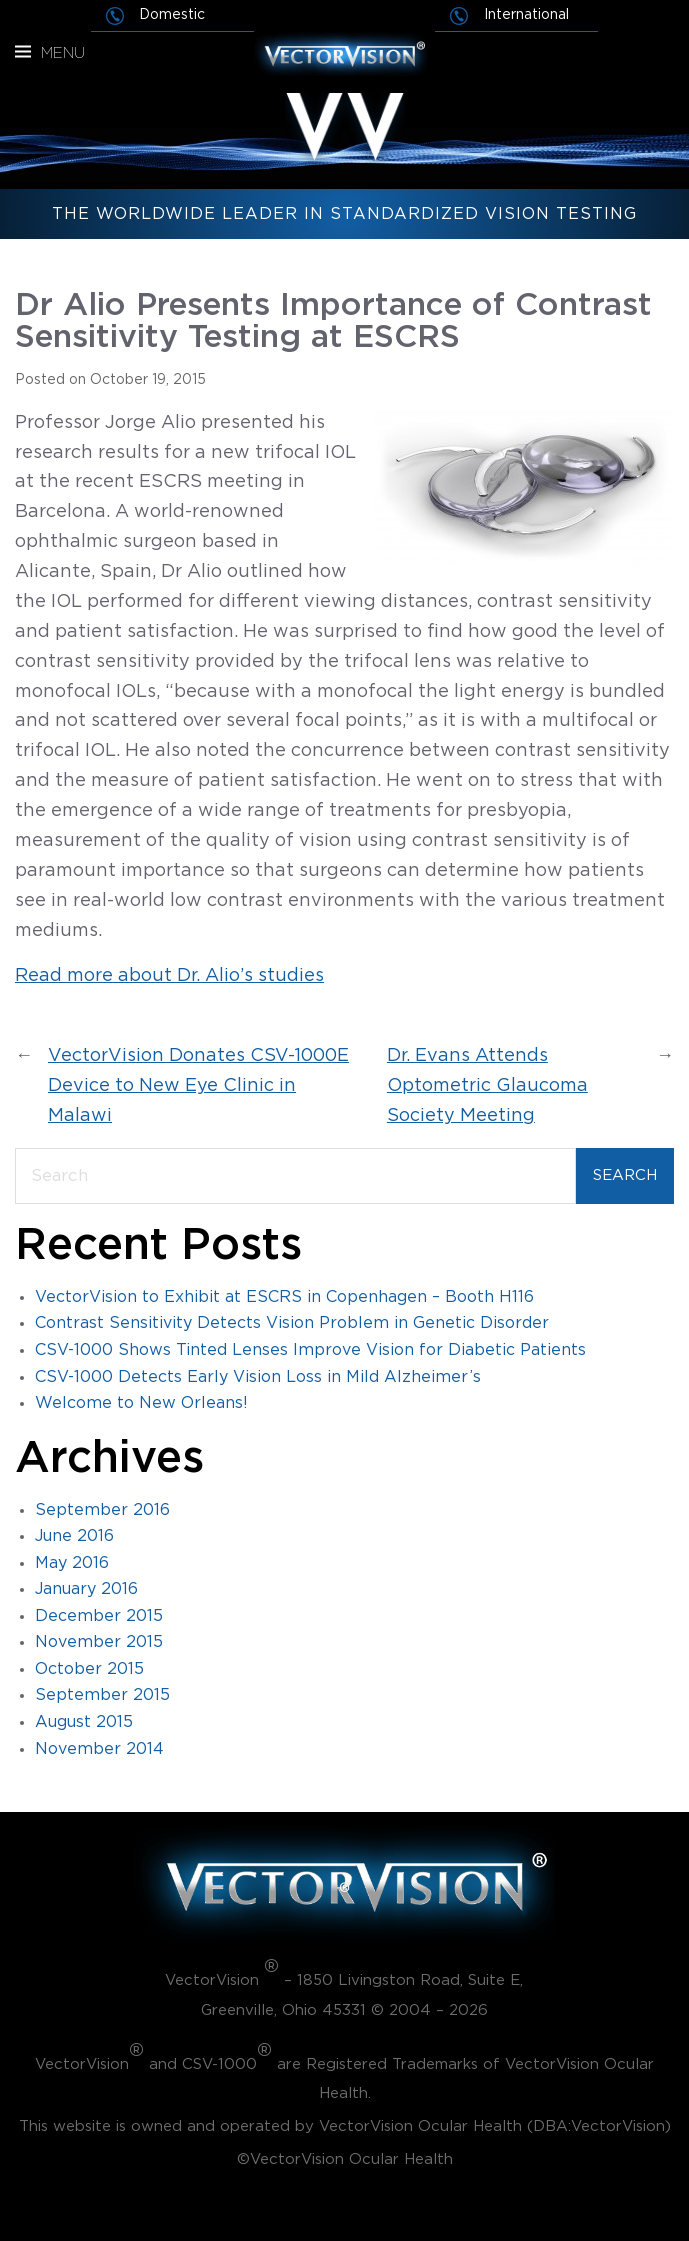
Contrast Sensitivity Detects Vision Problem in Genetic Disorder (292, 1323)
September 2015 (102, 1695)
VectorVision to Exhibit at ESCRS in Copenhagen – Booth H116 (284, 1297)
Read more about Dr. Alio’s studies (169, 976)
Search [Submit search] (625, 1175)
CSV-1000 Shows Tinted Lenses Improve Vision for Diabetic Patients (310, 1350)
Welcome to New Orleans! (141, 1403)
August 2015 (84, 1722)
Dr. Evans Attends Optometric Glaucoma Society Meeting (487, 1086)
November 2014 (99, 1749)
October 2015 (89, 1669)
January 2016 (86, 1589)
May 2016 (72, 1563)
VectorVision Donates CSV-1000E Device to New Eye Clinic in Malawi (198, 1086)
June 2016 (74, 1536)
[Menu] (23, 52)
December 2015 (99, 1616)
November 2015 (99, 1642)
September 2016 (102, 1510)
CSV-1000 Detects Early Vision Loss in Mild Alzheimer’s (258, 1377)
